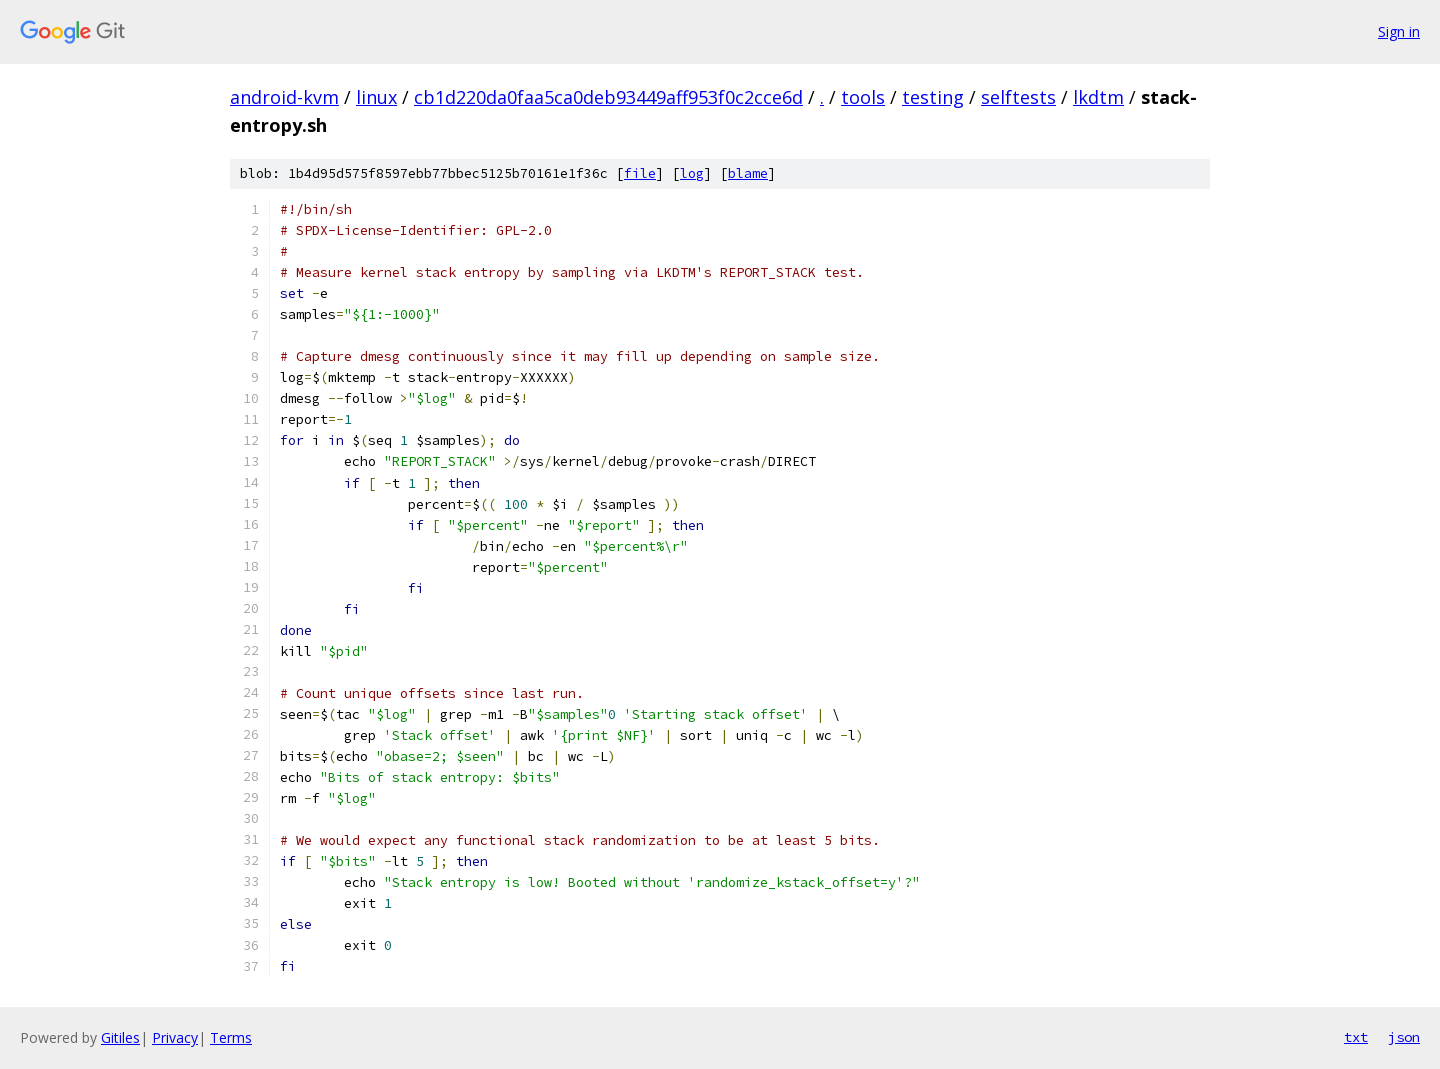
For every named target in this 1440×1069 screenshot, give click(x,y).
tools (863, 97)
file (640, 173)
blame (748, 173)
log (692, 173)
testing (933, 97)
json (1404, 1037)
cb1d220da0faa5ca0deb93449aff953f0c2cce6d (608, 97)
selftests (1018, 97)
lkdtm (1098, 97)
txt (1356, 1037)
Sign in (1399, 31)
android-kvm (284, 97)
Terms (231, 1037)
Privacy (175, 1037)
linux (376, 97)
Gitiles (120, 1037)
